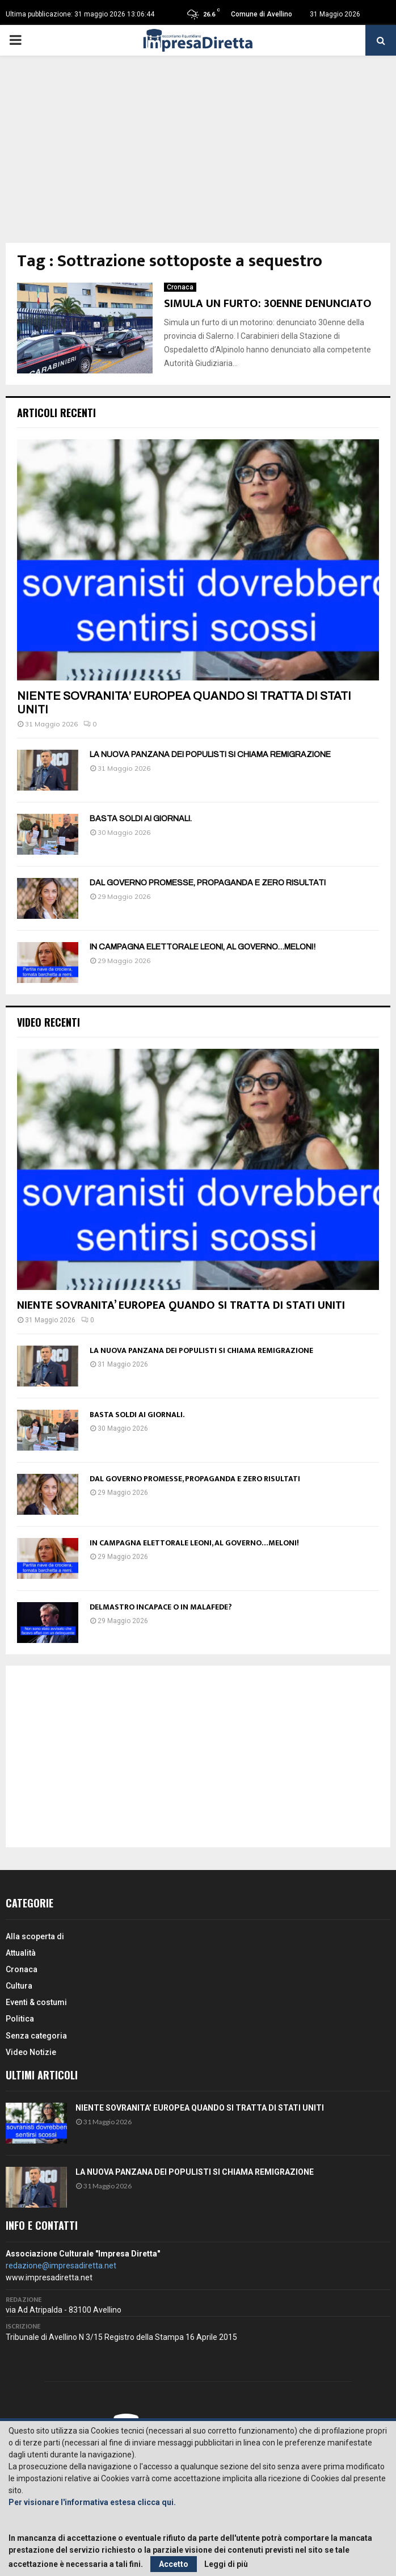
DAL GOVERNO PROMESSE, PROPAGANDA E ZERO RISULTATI (208, 883)
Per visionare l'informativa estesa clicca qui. (92, 2502)
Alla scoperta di (35, 1936)
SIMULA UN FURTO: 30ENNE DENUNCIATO (268, 303)
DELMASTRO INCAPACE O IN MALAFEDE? (161, 1606)
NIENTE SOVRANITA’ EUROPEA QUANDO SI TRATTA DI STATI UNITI (181, 1305)
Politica (20, 2018)
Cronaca (180, 287)
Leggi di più (226, 2564)
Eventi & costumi (36, 2002)
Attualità (21, 1952)
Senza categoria (36, 2035)
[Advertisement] (198, 157)
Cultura (19, 1985)
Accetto (173, 2564)
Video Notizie (31, 2052)
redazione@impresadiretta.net (61, 2265)
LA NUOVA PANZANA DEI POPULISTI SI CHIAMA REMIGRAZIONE (210, 754)
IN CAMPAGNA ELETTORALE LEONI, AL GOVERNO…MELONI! (202, 947)
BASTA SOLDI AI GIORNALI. (141, 818)
